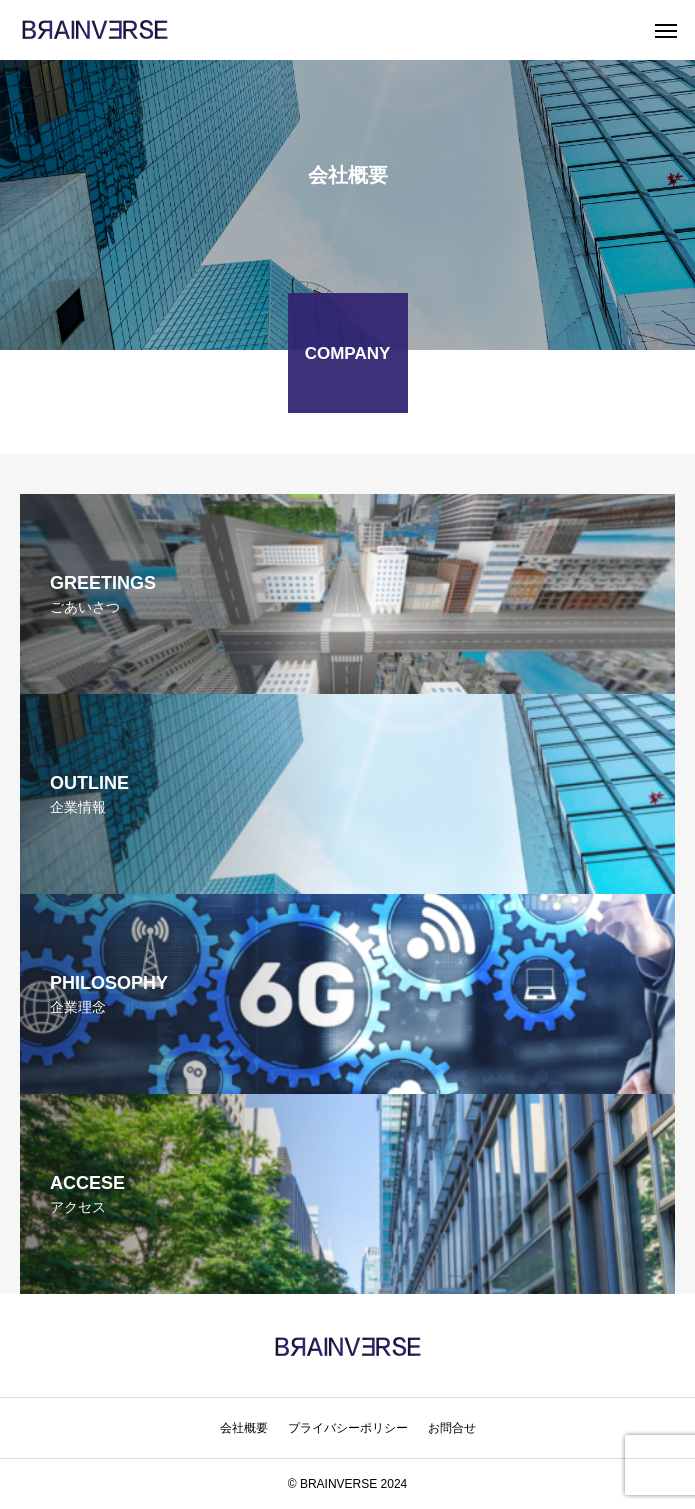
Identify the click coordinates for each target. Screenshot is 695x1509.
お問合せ (452, 1428)
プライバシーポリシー (348, 1428)
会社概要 (244, 1428)
